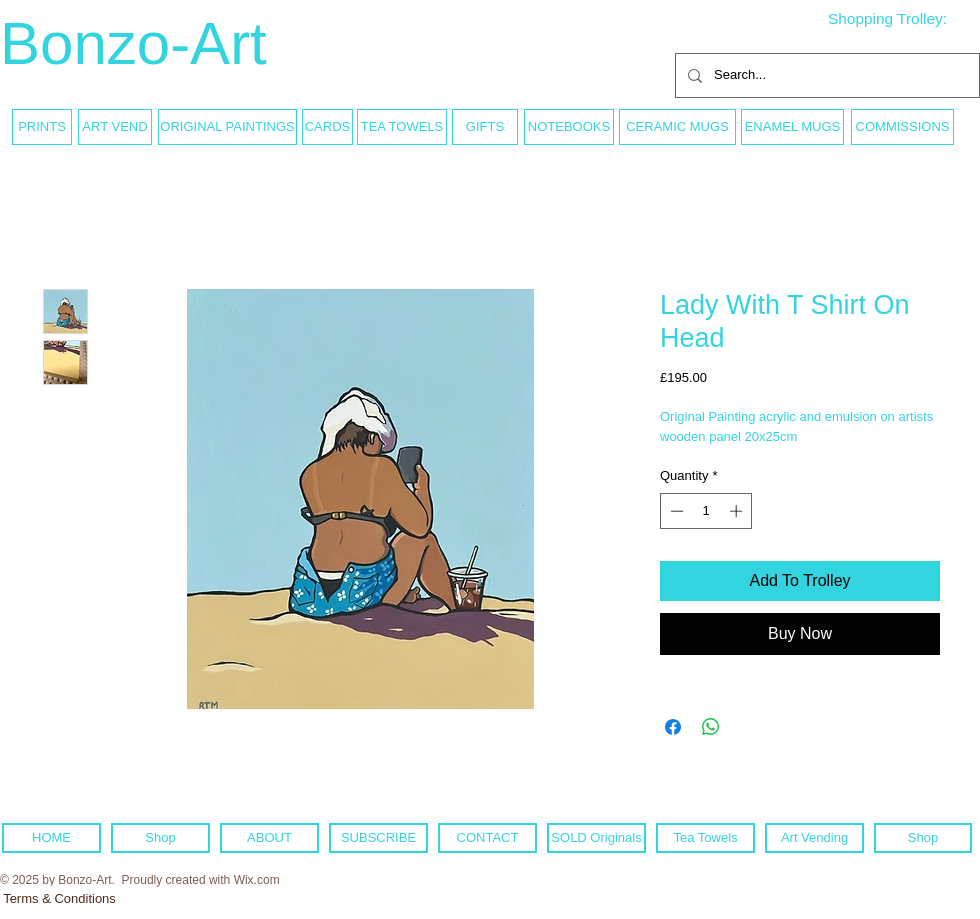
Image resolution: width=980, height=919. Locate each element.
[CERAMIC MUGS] (677, 127)
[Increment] (738, 511)
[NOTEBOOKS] (569, 127)
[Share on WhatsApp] (711, 727)
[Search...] (825, 75)
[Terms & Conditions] (59, 899)
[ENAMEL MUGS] (792, 127)
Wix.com (257, 880)
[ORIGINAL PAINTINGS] (227, 127)
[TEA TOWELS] (402, 127)
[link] (903, 19)
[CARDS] (327, 127)
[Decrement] (675, 511)
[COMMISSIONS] (902, 127)
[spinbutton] (706, 511)
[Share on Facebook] (673, 727)
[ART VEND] (115, 127)
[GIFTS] (485, 127)
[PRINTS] (42, 127)
